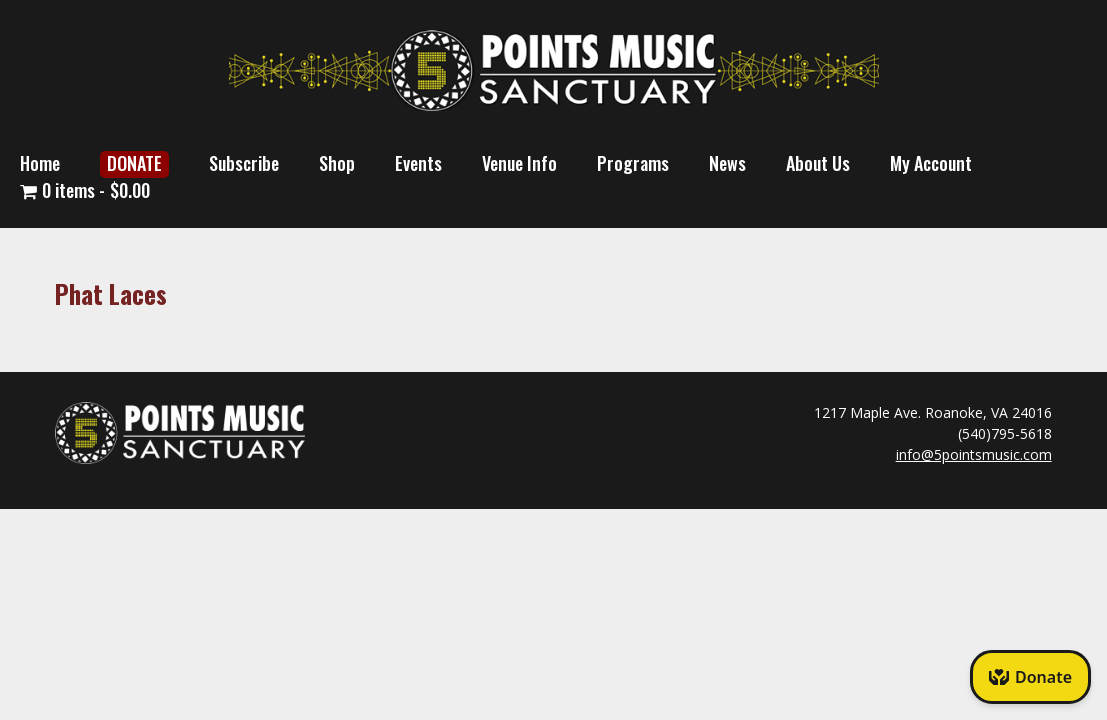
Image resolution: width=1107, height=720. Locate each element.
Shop (337, 163)
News (727, 163)
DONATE (134, 163)
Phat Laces (111, 293)
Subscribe (244, 163)
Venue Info (519, 163)
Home (40, 163)
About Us (818, 163)
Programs (633, 163)
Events (418, 163)
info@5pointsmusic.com (974, 454)
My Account (931, 163)
